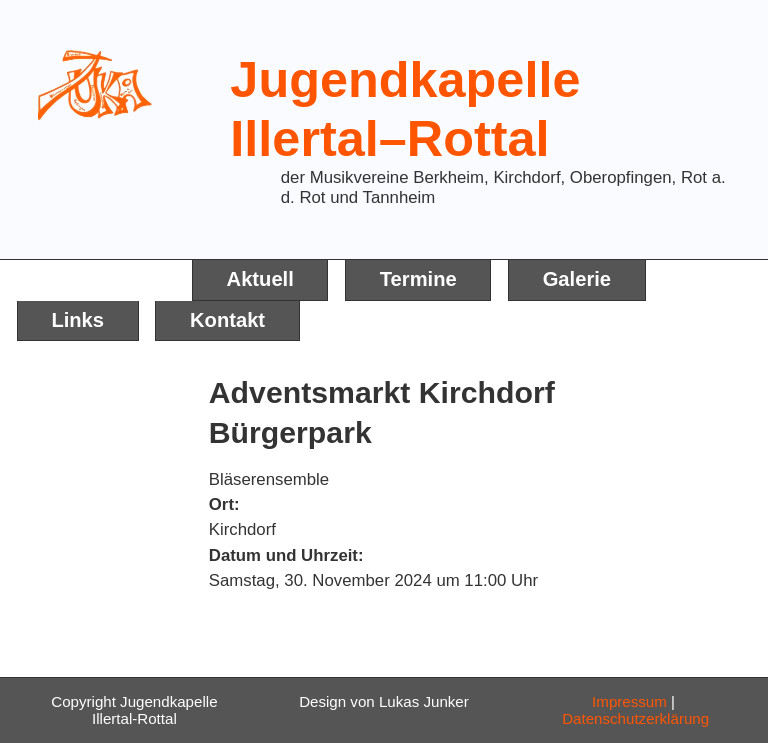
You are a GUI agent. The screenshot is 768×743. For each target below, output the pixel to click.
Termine (418, 279)
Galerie (577, 279)
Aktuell (260, 279)
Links (77, 320)
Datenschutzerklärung (635, 718)
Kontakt (227, 320)
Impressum (629, 701)
